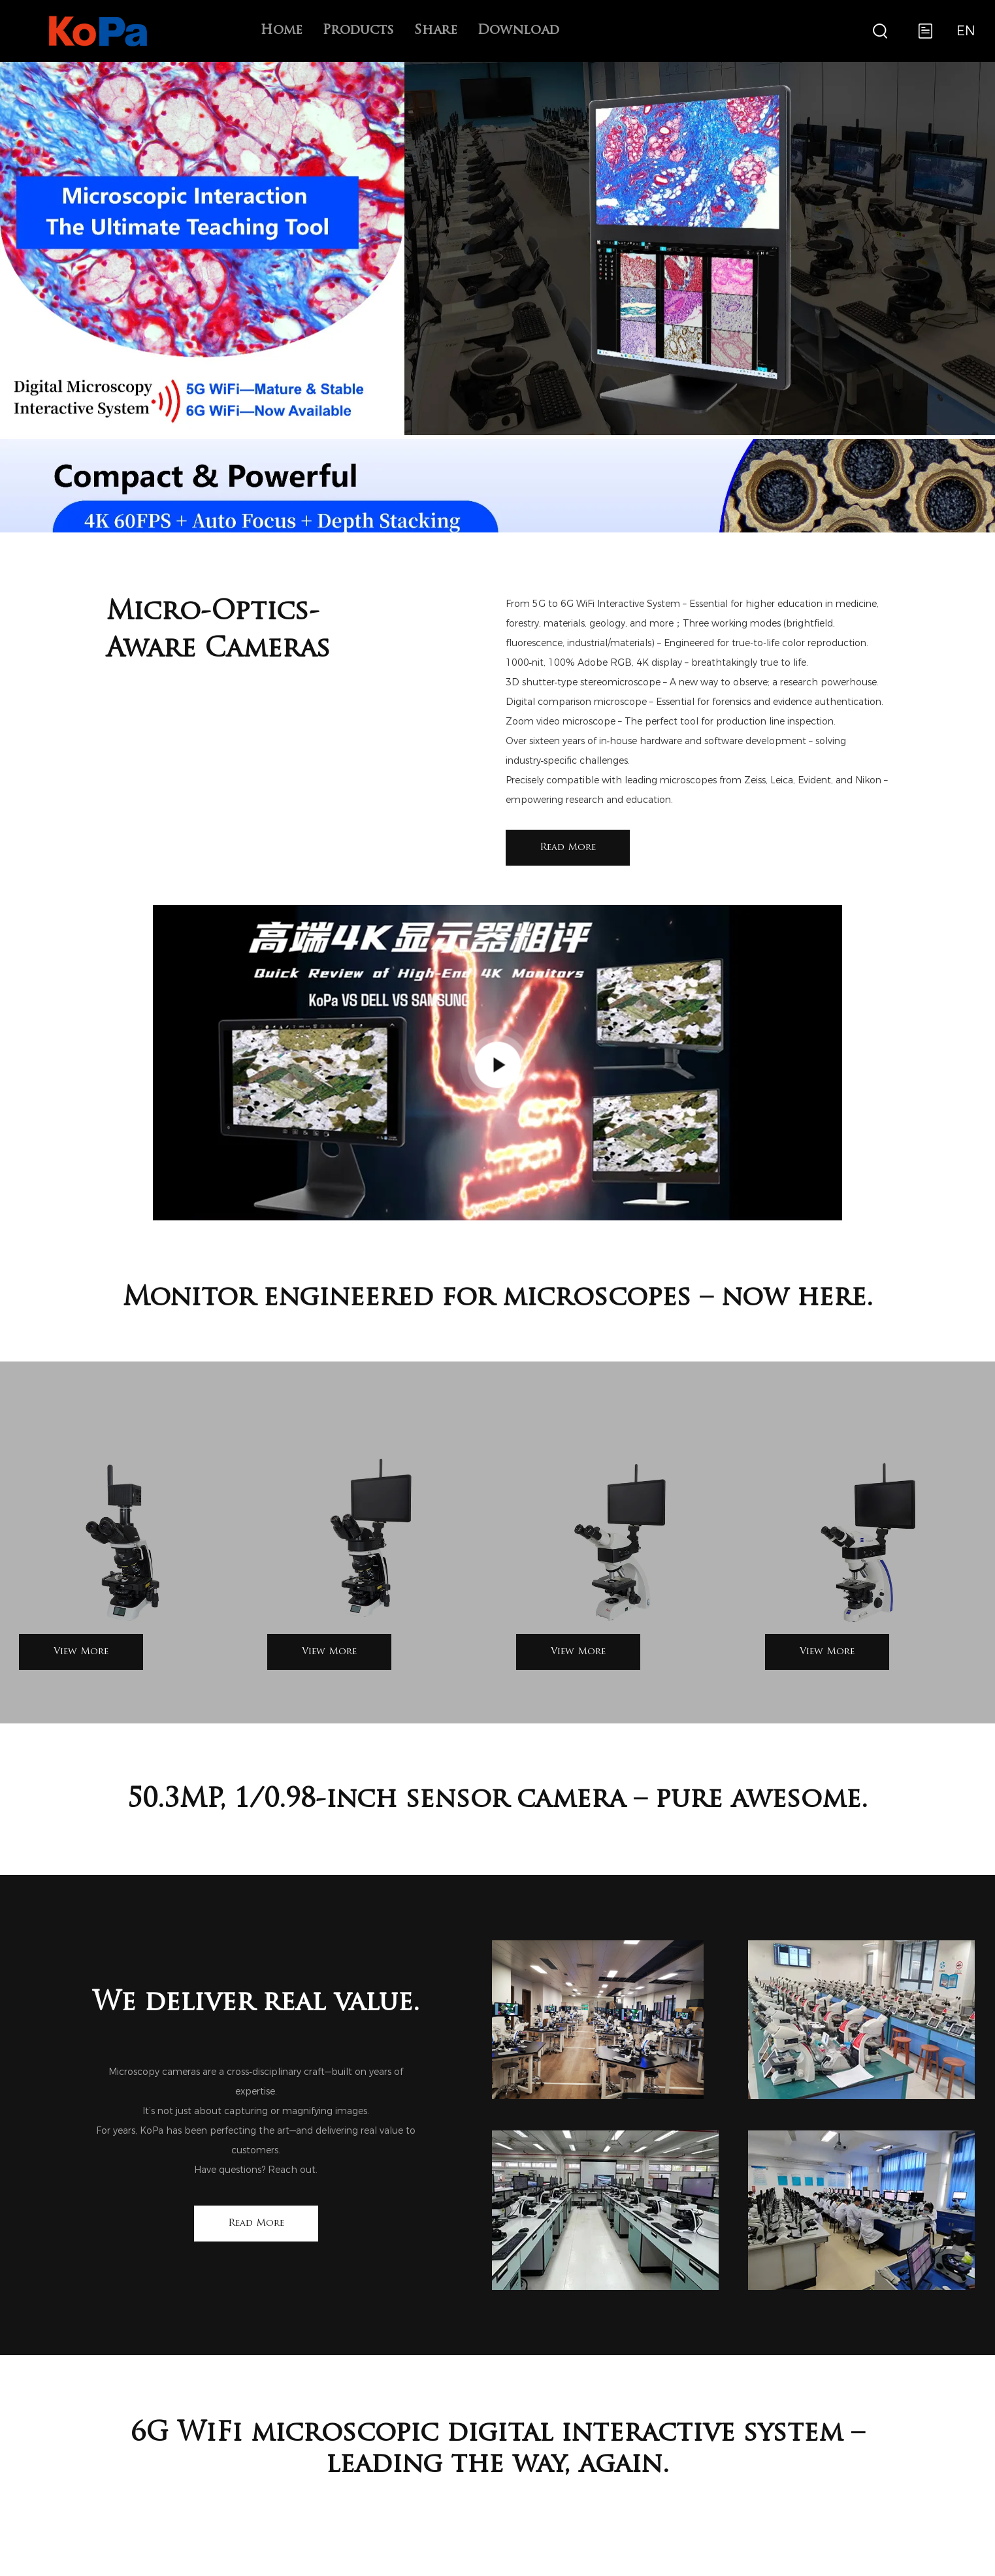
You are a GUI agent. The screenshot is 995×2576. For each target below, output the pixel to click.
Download (518, 30)
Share (435, 30)
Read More (568, 848)
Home (281, 30)
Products (358, 30)
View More (81, 1652)
